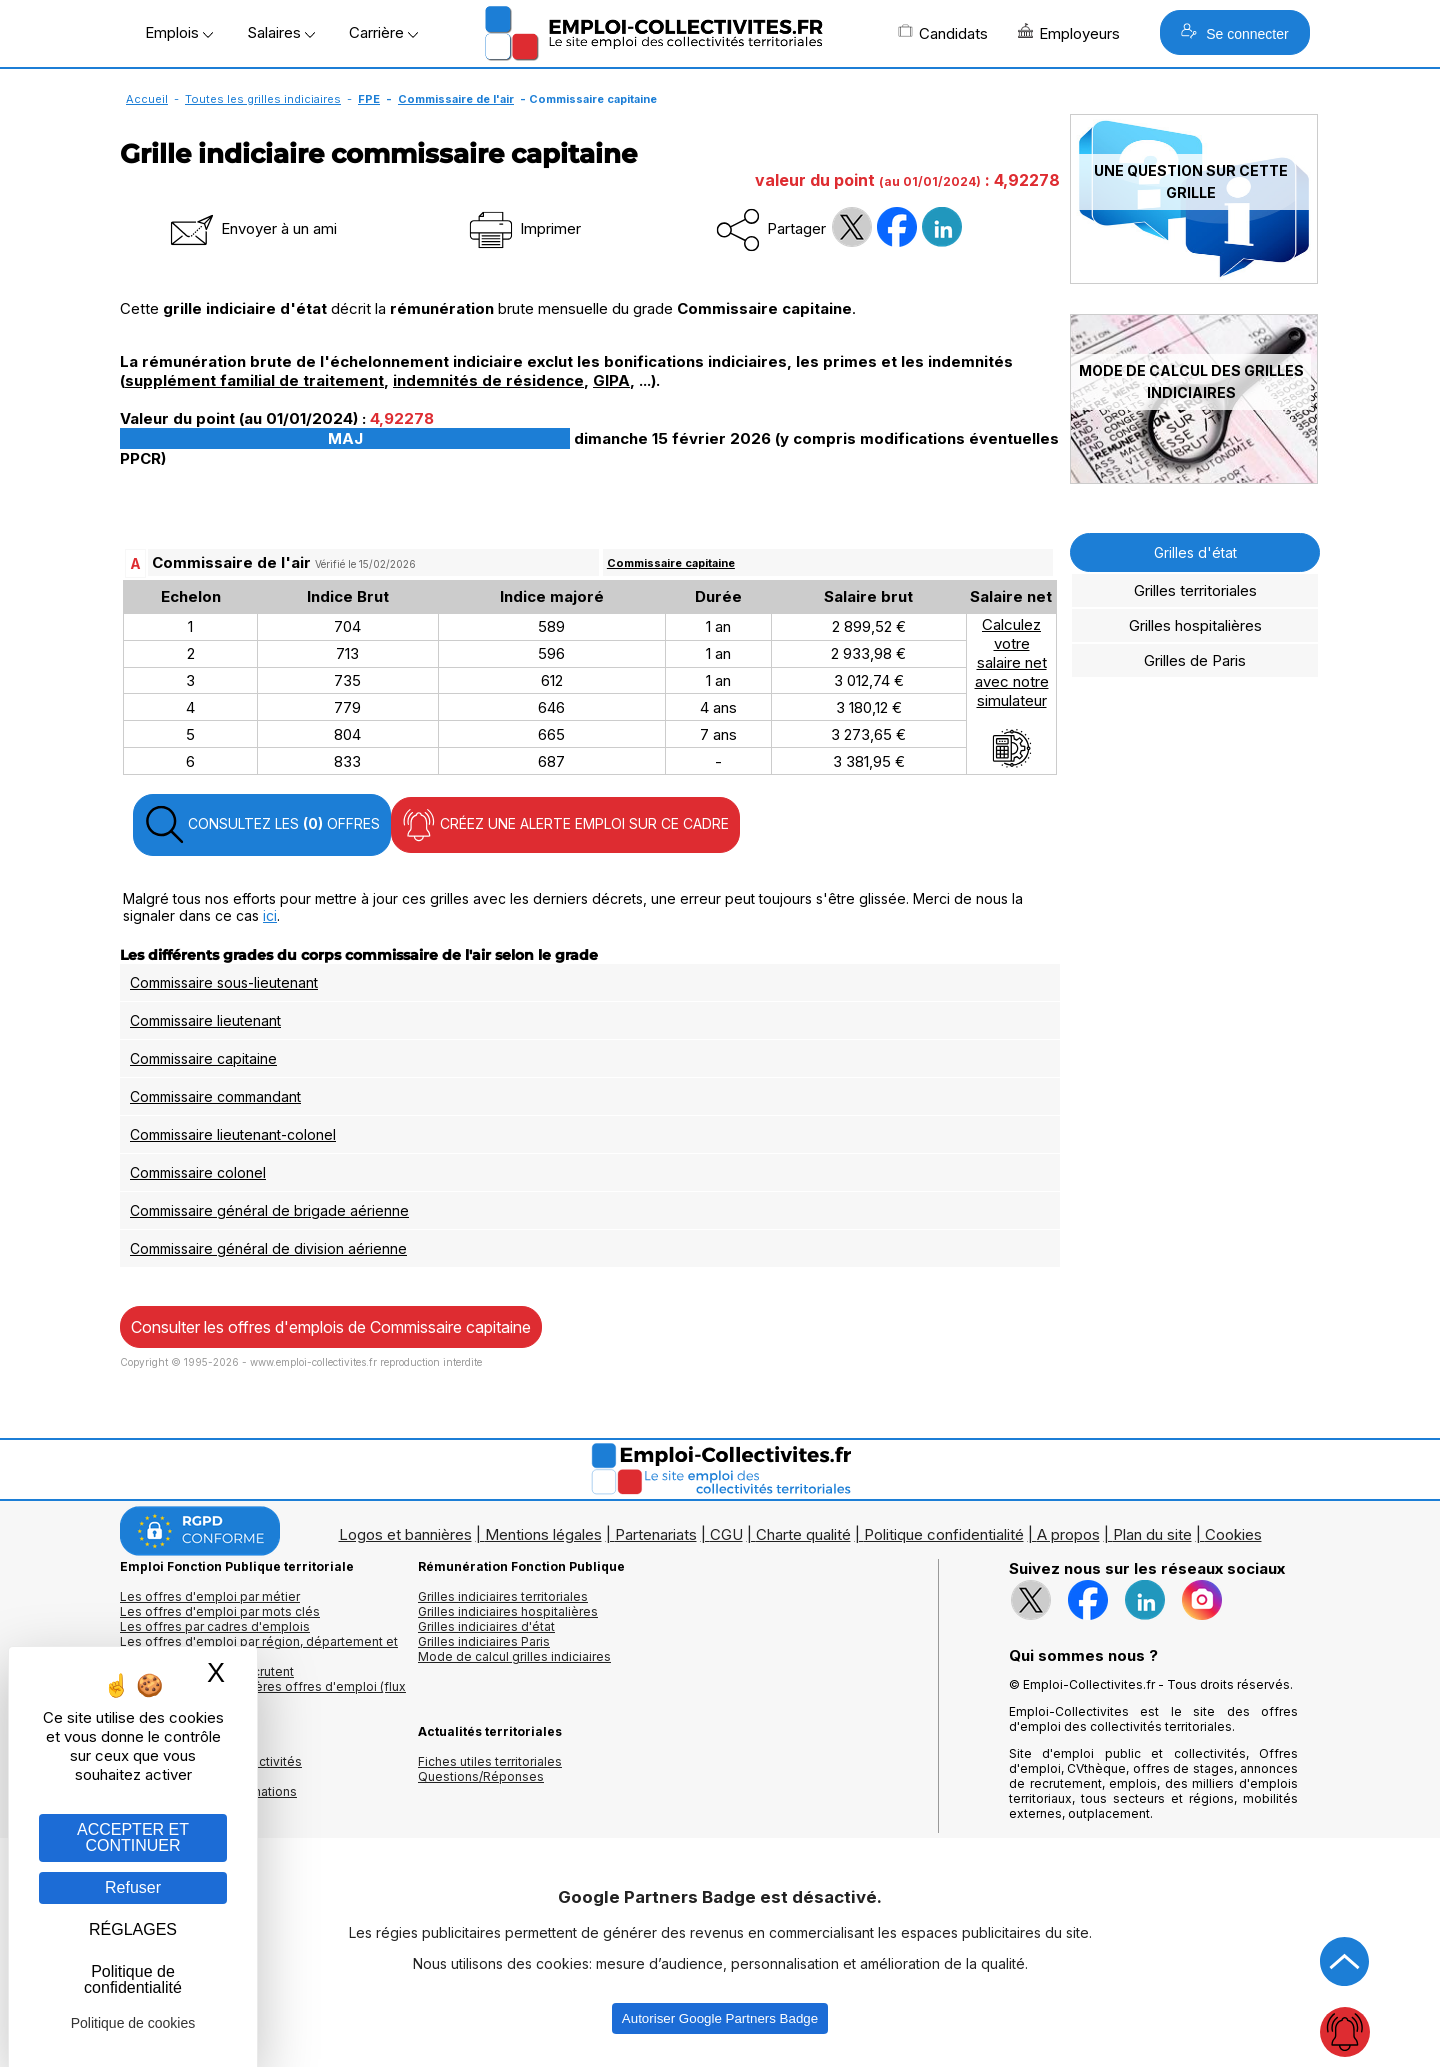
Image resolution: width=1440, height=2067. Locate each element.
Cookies (1233, 1534)
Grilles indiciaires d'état (486, 1626)
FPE (369, 99)
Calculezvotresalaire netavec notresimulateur (1012, 692)
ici (270, 915)
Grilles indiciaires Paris (484, 1641)
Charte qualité (803, 1534)
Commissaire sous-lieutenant (224, 982)
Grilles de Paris (1195, 660)
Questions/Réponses (481, 1776)
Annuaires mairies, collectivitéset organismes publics (211, 1769)
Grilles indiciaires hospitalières (508, 1611)
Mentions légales (543, 1534)
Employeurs (1069, 33)
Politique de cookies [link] (133, 2023)
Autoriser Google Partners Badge (720, 2018)
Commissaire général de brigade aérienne (269, 1210)
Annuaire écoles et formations (208, 1791)
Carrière (383, 32)
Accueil (147, 99)
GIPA (611, 380)
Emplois (179, 32)
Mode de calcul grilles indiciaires (514, 1656)
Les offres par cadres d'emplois (215, 1626)
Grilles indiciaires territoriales (503, 1596)
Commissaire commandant (215, 1096)
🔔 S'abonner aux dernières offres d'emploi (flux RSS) (263, 1694)
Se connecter (1234, 32)
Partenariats (656, 1534)
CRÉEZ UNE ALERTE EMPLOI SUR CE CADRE (565, 825)
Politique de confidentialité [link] (133, 1979)
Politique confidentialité (944, 1534)
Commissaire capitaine (671, 563)
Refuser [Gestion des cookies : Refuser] (133, 1887)
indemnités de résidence (488, 380)
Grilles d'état (1195, 552)
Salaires (281, 32)
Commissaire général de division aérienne (268, 1248)
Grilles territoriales (1195, 590)
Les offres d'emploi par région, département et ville (259, 1649)
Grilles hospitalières (1195, 625)
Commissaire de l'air (456, 99)
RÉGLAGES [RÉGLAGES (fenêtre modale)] (133, 1929)
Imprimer (523, 228)
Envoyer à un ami (252, 228)
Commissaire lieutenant (205, 1020)
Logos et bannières (405, 1534)
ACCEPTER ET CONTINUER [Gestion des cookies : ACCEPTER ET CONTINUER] (133, 1837)
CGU (726, 1534)
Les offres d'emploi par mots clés (220, 1611)
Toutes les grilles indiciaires (263, 99)
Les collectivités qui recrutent (207, 1671)
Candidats (943, 33)
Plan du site (1152, 1534)
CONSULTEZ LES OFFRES (262, 825)
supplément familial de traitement (254, 380)
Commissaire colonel (198, 1172)
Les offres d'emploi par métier (210, 1596)
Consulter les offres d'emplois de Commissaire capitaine (331, 1327)
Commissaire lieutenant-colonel (233, 1134)
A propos (1068, 1534)
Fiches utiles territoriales (490, 1761)
